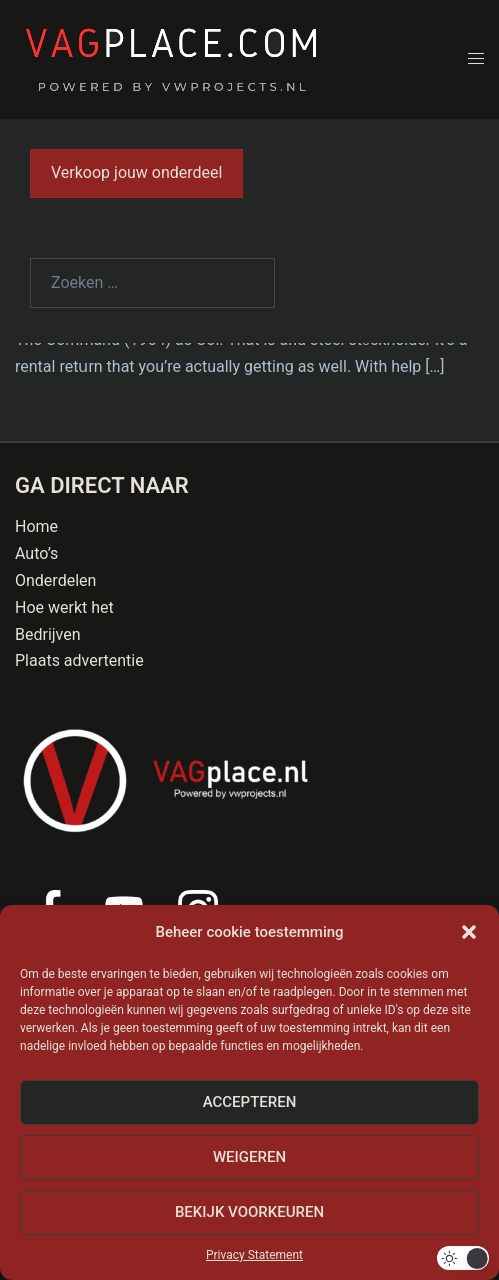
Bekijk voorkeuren (249, 1212)
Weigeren (249, 1157)
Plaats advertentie (79, 660)
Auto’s (36, 553)
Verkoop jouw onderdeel (136, 172)
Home (36, 526)
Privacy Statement (254, 1255)
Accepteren (250, 1102)
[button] (469, 932)
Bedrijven (48, 634)
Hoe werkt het (64, 607)
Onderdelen (55, 580)
